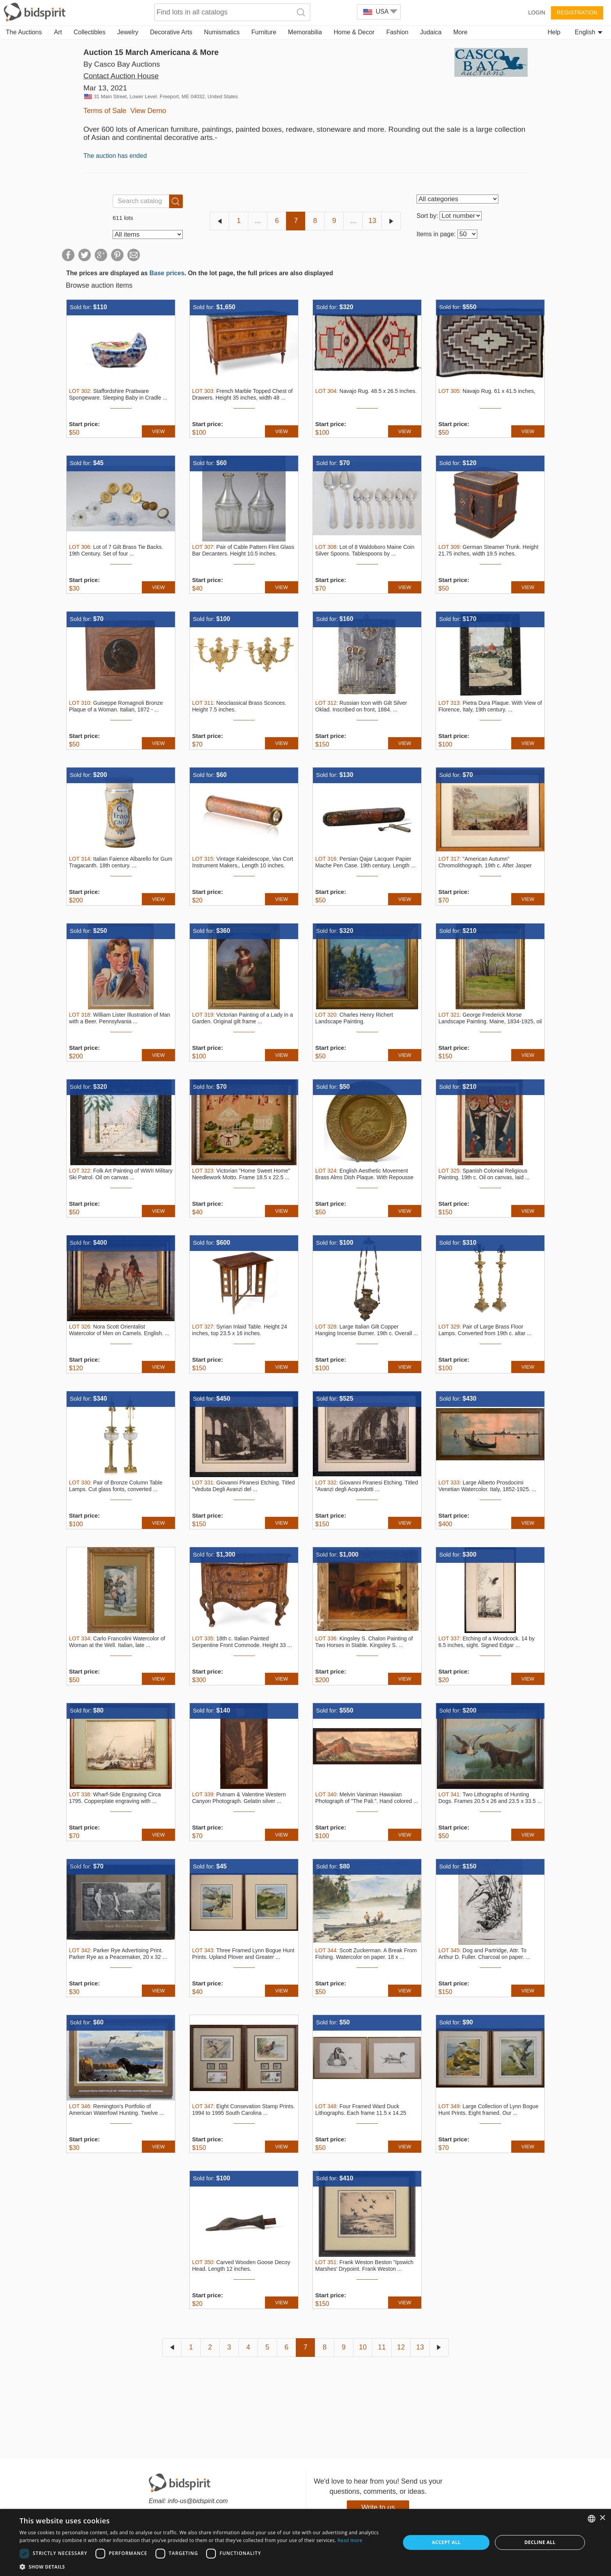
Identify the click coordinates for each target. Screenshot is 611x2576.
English (588, 32)
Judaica (430, 32)
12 (401, 2347)
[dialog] (305, 2542)
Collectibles (90, 32)
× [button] (602, 2518)
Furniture (263, 32)
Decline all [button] (540, 2542)
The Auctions (24, 32)
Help (553, 32)
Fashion (397, 32)
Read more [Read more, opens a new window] (349, 2540)
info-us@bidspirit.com (198, 2501)
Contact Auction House (121, 76)
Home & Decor (354, 32)
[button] (204, 2566)
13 (372, 221)
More (460, 32)
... (258, 221)
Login (536, 12)
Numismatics (222, 32)
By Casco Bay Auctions (121, 64)
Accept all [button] (446, 2542)
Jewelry (127, 32)
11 (382, 2347)
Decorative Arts (171, 32)
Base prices (166, 273)
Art (58, 32)
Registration (577, 12)
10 (363, 2347)
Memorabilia (305, 32)
